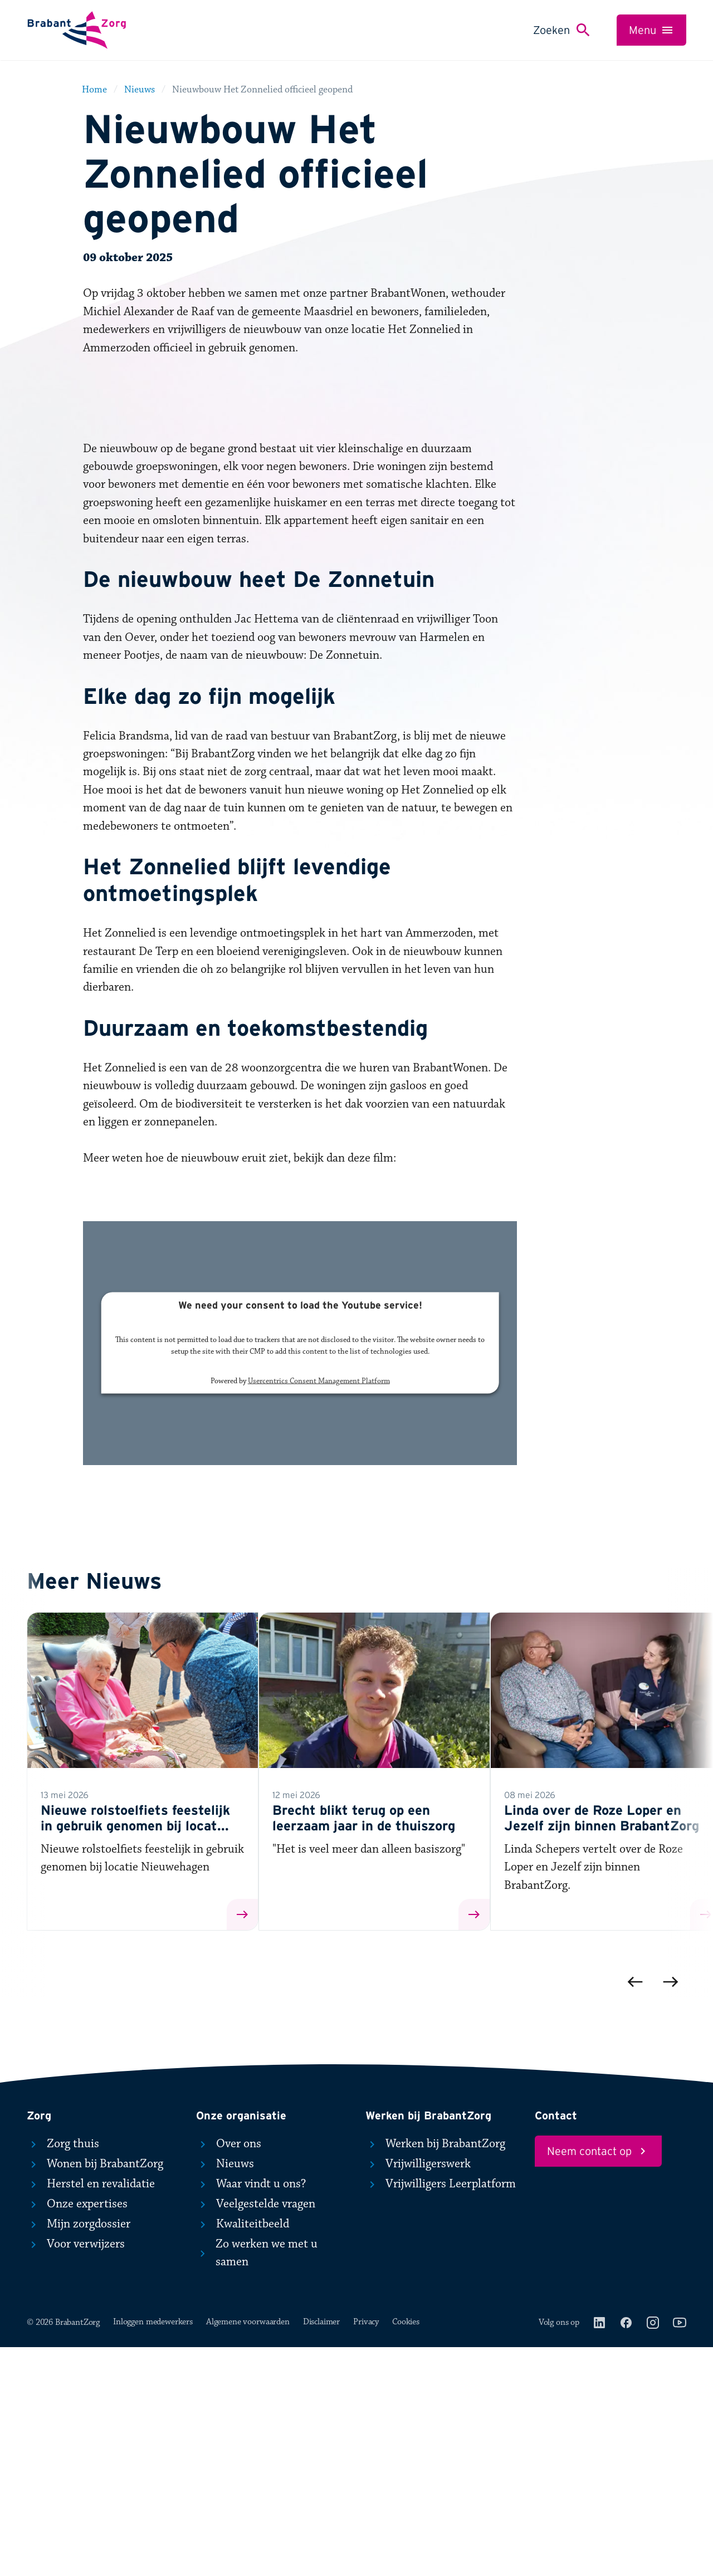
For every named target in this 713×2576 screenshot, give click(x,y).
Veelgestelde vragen (255, 2433)
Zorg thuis (63, 2373)
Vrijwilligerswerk (418, 2393)
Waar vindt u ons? (251, 2413)
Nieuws (225, 2393)
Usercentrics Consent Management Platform (319, 1609)
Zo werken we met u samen (257, 2482)
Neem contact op (598, 2380)
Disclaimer (321, 2551)
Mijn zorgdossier (78, 2453)
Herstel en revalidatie (91, 2413)
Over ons (228, 2373)
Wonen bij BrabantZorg (95, 2393)
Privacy (366, 2551)
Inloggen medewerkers (153, 2551)
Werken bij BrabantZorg (435, 2373)
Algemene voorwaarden (248, 2551)
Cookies (405, 2551)
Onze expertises (77, 2433)
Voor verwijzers (76, 2473)
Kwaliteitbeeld (242, 2453)
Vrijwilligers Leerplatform (440, 2413)
